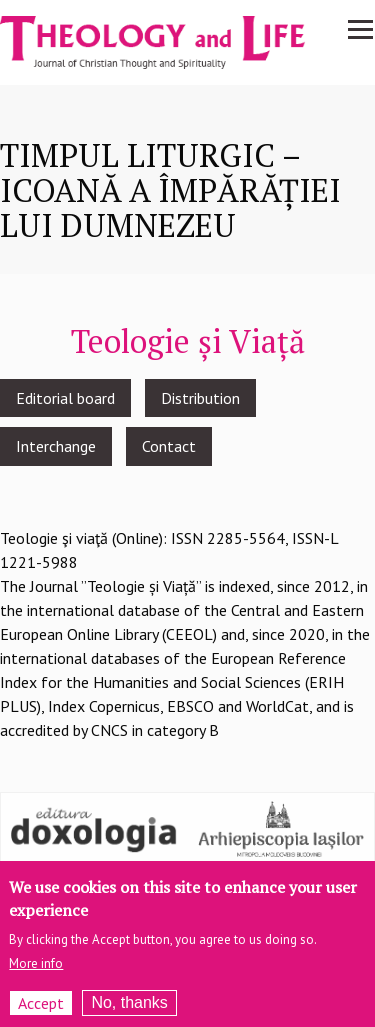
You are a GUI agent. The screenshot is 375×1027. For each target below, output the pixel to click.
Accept (41, 1010)
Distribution (200, 398)
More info (36, 970)
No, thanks (129, 1009)
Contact (169, 446)
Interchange (56, 446)
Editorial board (65, 398)
